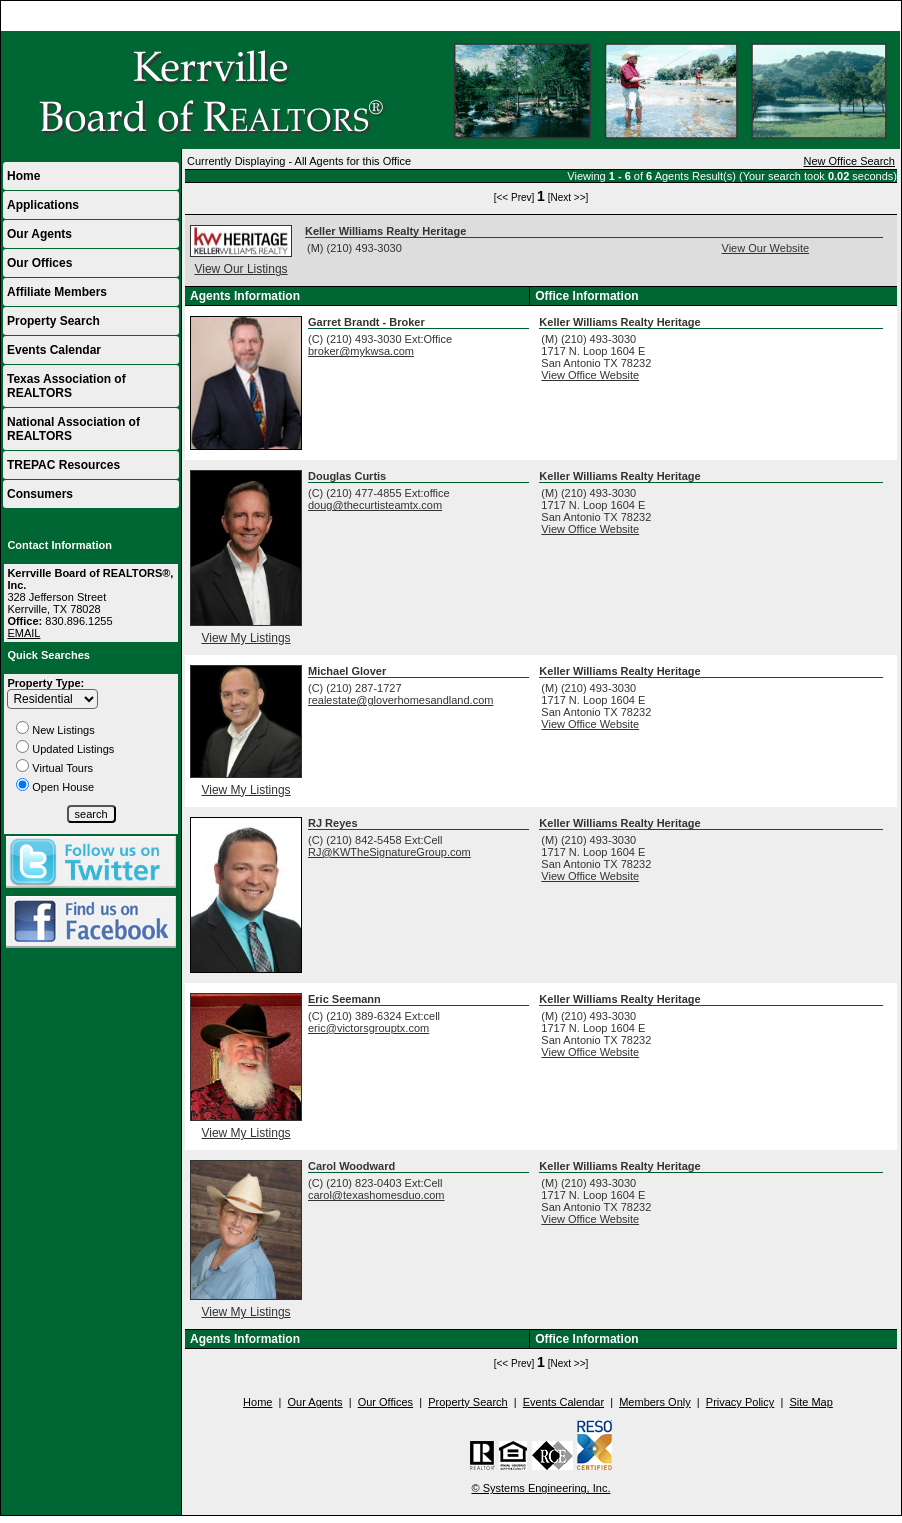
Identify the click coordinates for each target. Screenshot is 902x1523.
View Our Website (766, 248)
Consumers (40, 494)
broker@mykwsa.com (361, 351)
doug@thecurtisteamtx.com (375, 505)
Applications (43, 205)
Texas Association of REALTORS (66, 386)
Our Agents (39, 234)
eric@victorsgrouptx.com (368, 1028)
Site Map (810, 1402)
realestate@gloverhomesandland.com (400, 700)
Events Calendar (54, 350)
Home (876, 16)
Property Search (53, 321)
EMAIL (23, 633)
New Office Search (849, 161)
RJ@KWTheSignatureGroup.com (389, 852)
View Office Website (590, 375)
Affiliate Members (57, 292)
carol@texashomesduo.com (376, 1195)
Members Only (655, 1402)
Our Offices (39, 263)
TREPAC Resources (63, 465)
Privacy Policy (740, 1402)
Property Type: (45, 683)
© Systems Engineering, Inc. (541, 1488)
